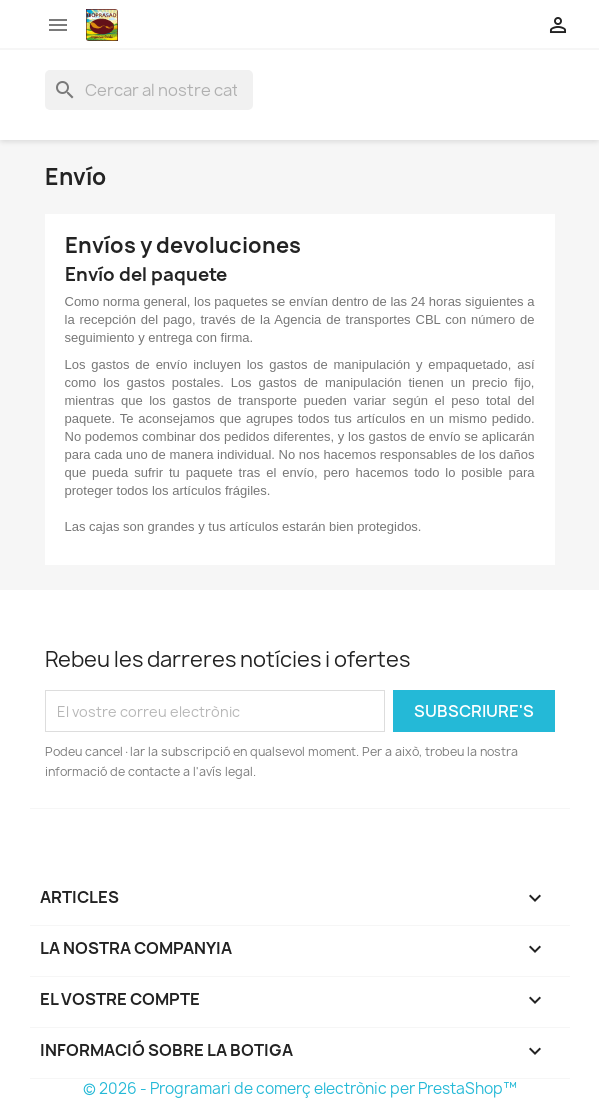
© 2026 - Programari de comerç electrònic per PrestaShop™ (300, 1088)
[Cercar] (149, 90)
